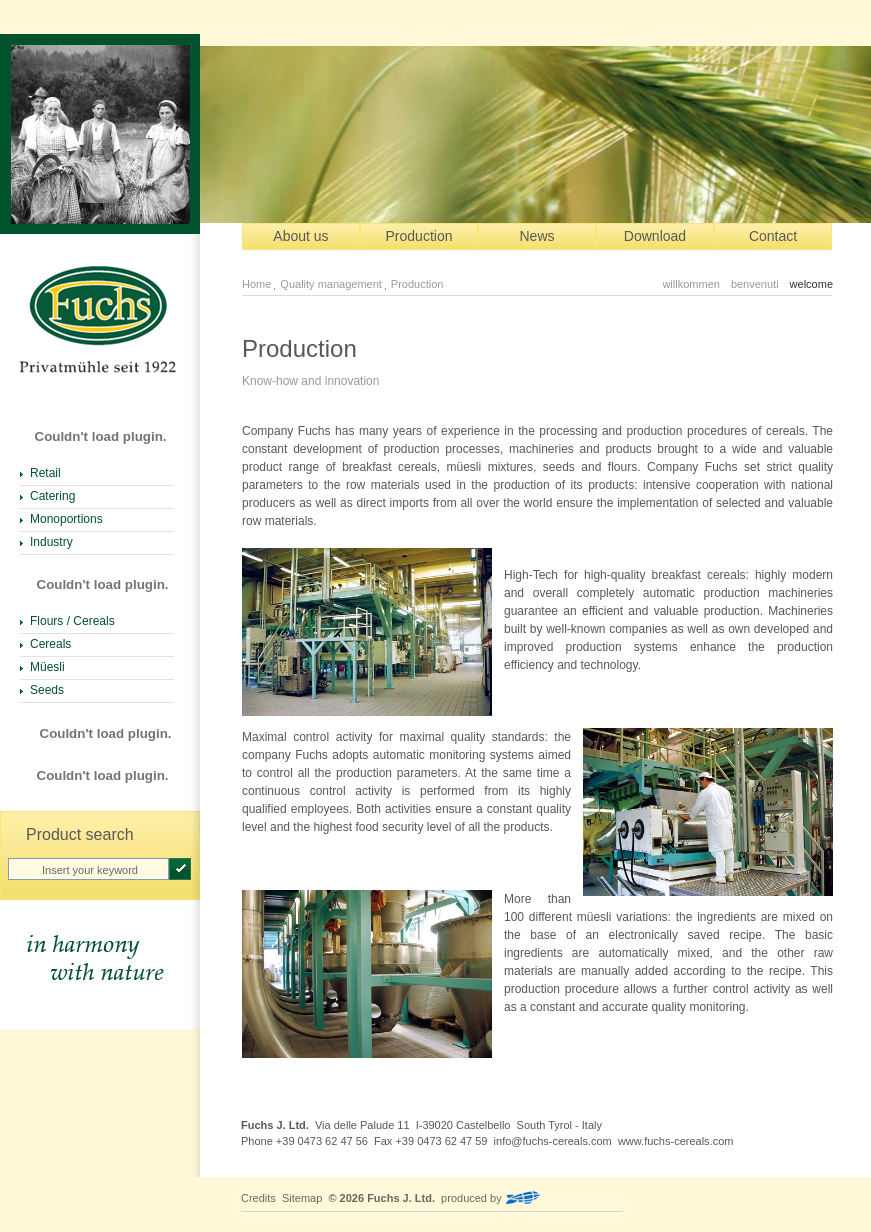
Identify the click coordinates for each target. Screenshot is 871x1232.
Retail (45, 473)
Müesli (47, 667)
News (536, 236)
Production (419, 236)
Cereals (50, 644)
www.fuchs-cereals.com (676, 1141)
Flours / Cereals (72, 621)
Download (655, 236)
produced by (490, 1198)
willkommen (690, 284)
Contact (773, 236)
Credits (258, 1198)
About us (300, 236)
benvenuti (755, 284)
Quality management (331, 284)
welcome (811, 284)
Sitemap (302, 1198)
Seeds (47, 690)
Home (256, 284)
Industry (51, 542)
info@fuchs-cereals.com (553, 1141)
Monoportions (66, 519)
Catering (52, 496)
